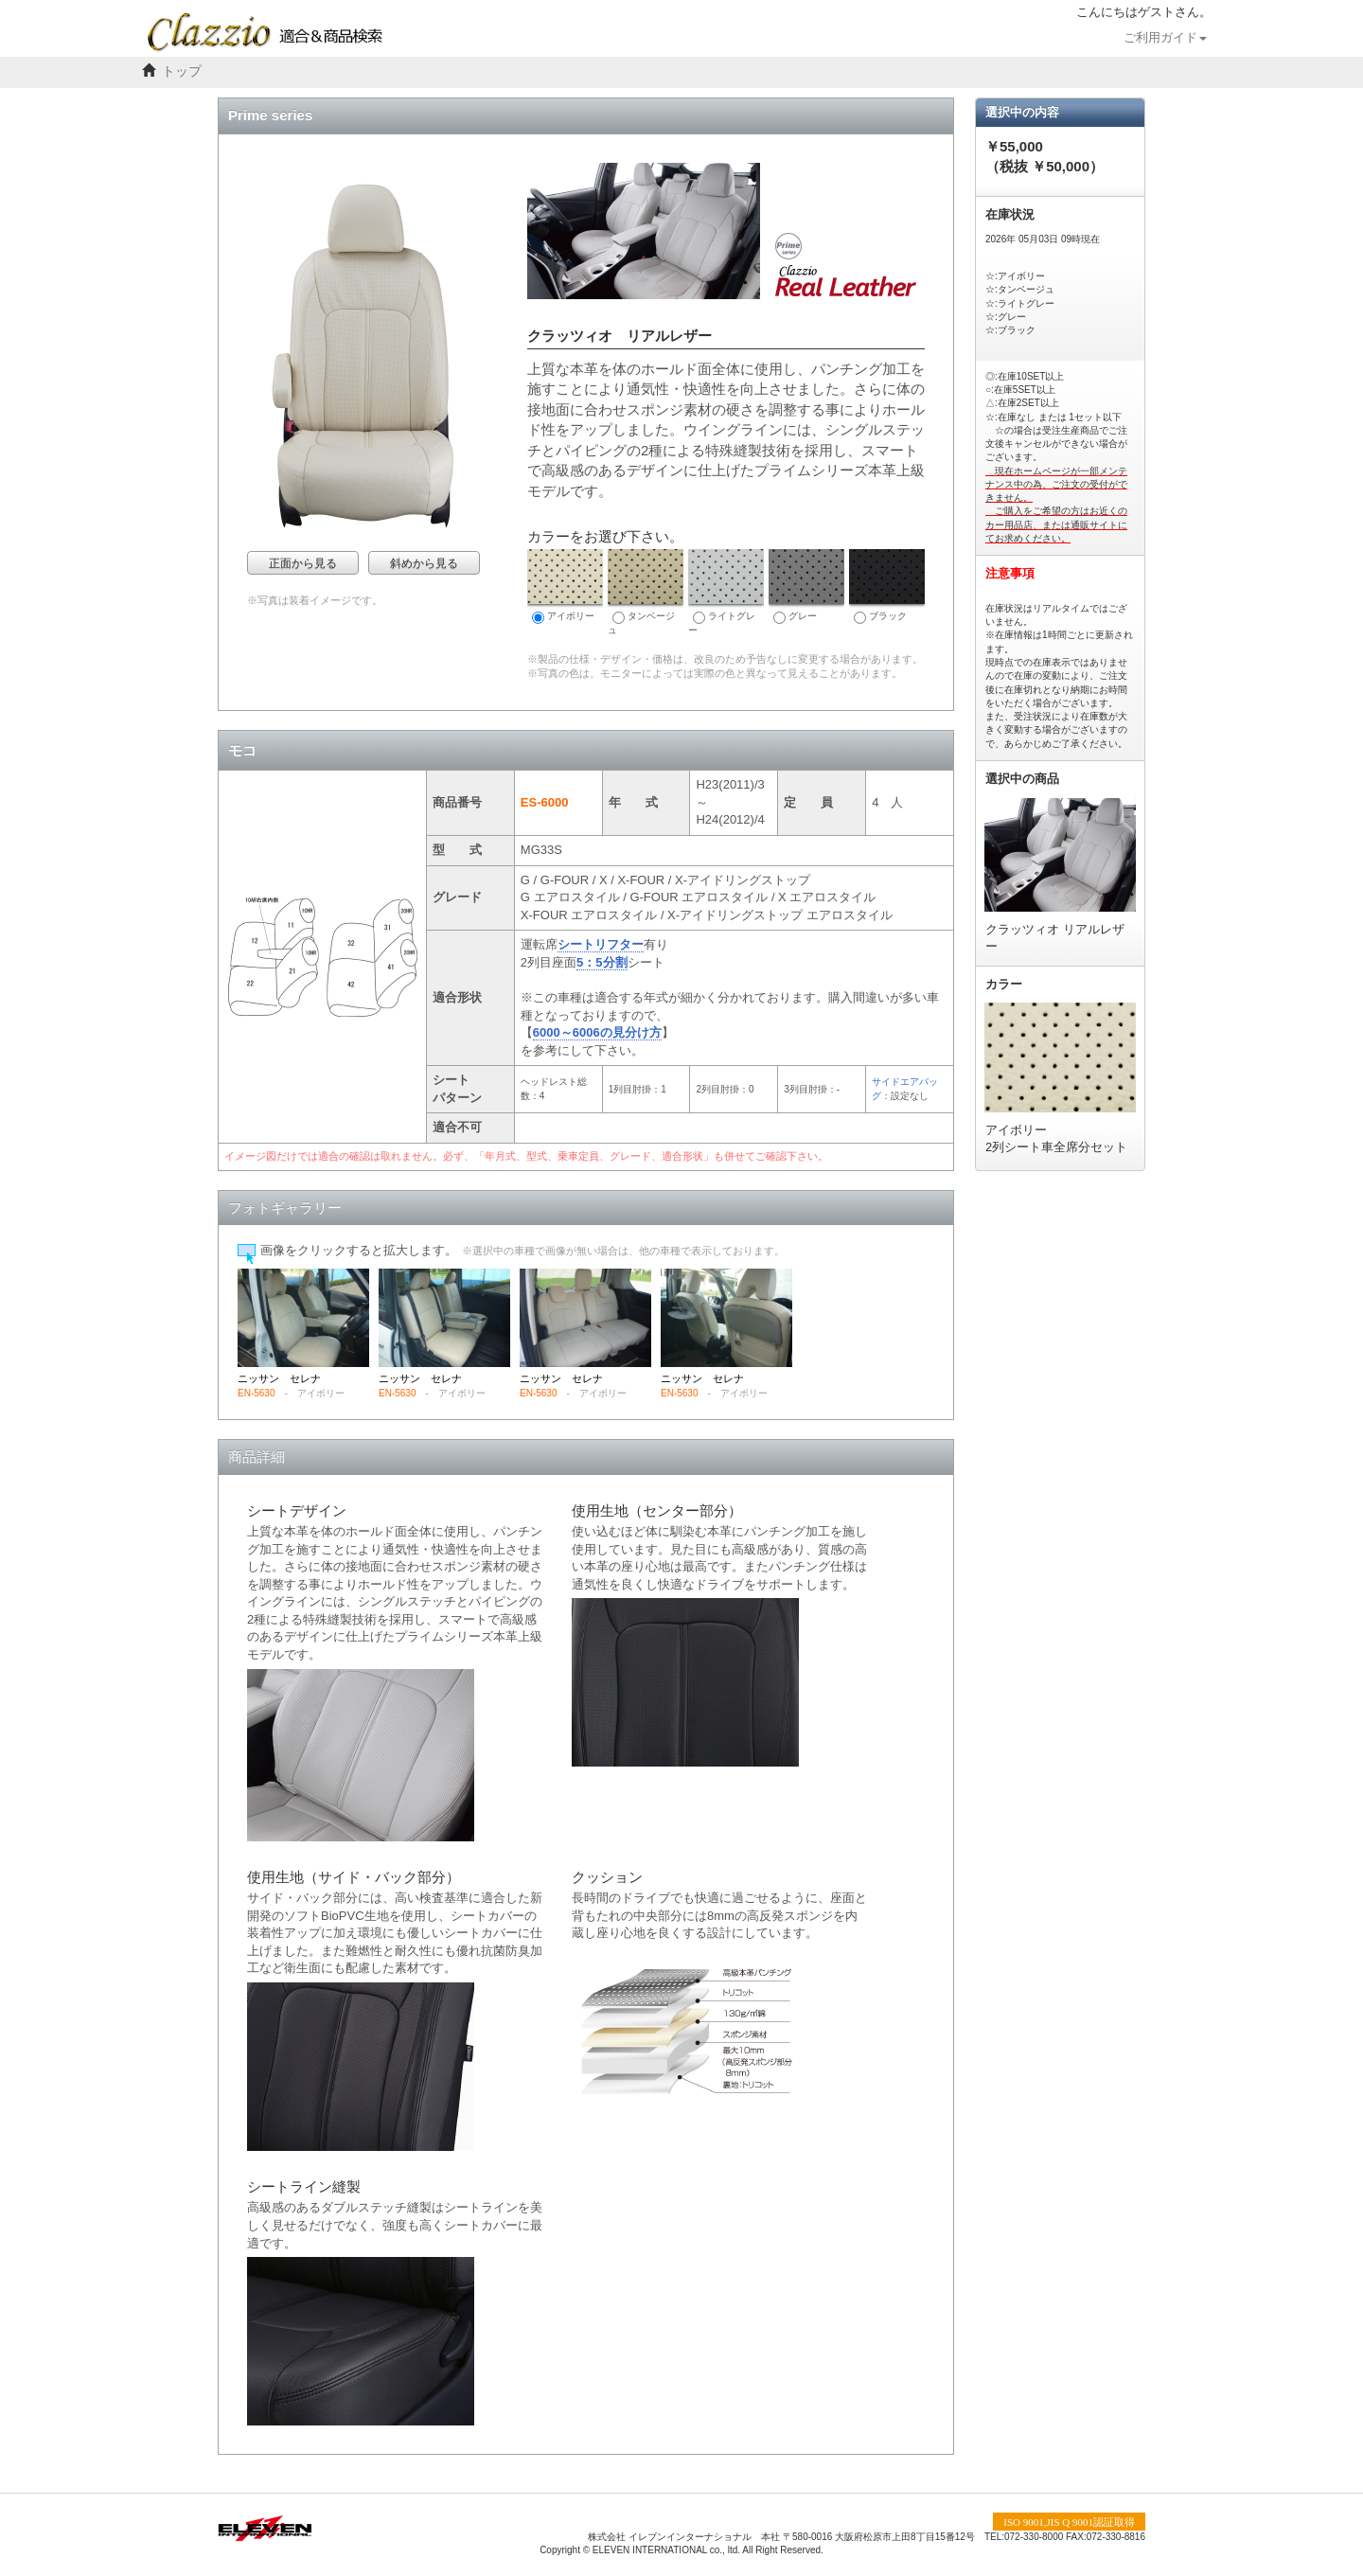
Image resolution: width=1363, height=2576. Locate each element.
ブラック (887, 586)
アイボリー (565, 586)
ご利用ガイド (1165, 37)
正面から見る (303, 563)
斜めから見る (424, 563)
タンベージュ (645, 592)
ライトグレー (726, 592)
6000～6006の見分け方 (597, 1032)
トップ (182, 71)
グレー (806, 586)
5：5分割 (601, 962)
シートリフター (601, 944)
